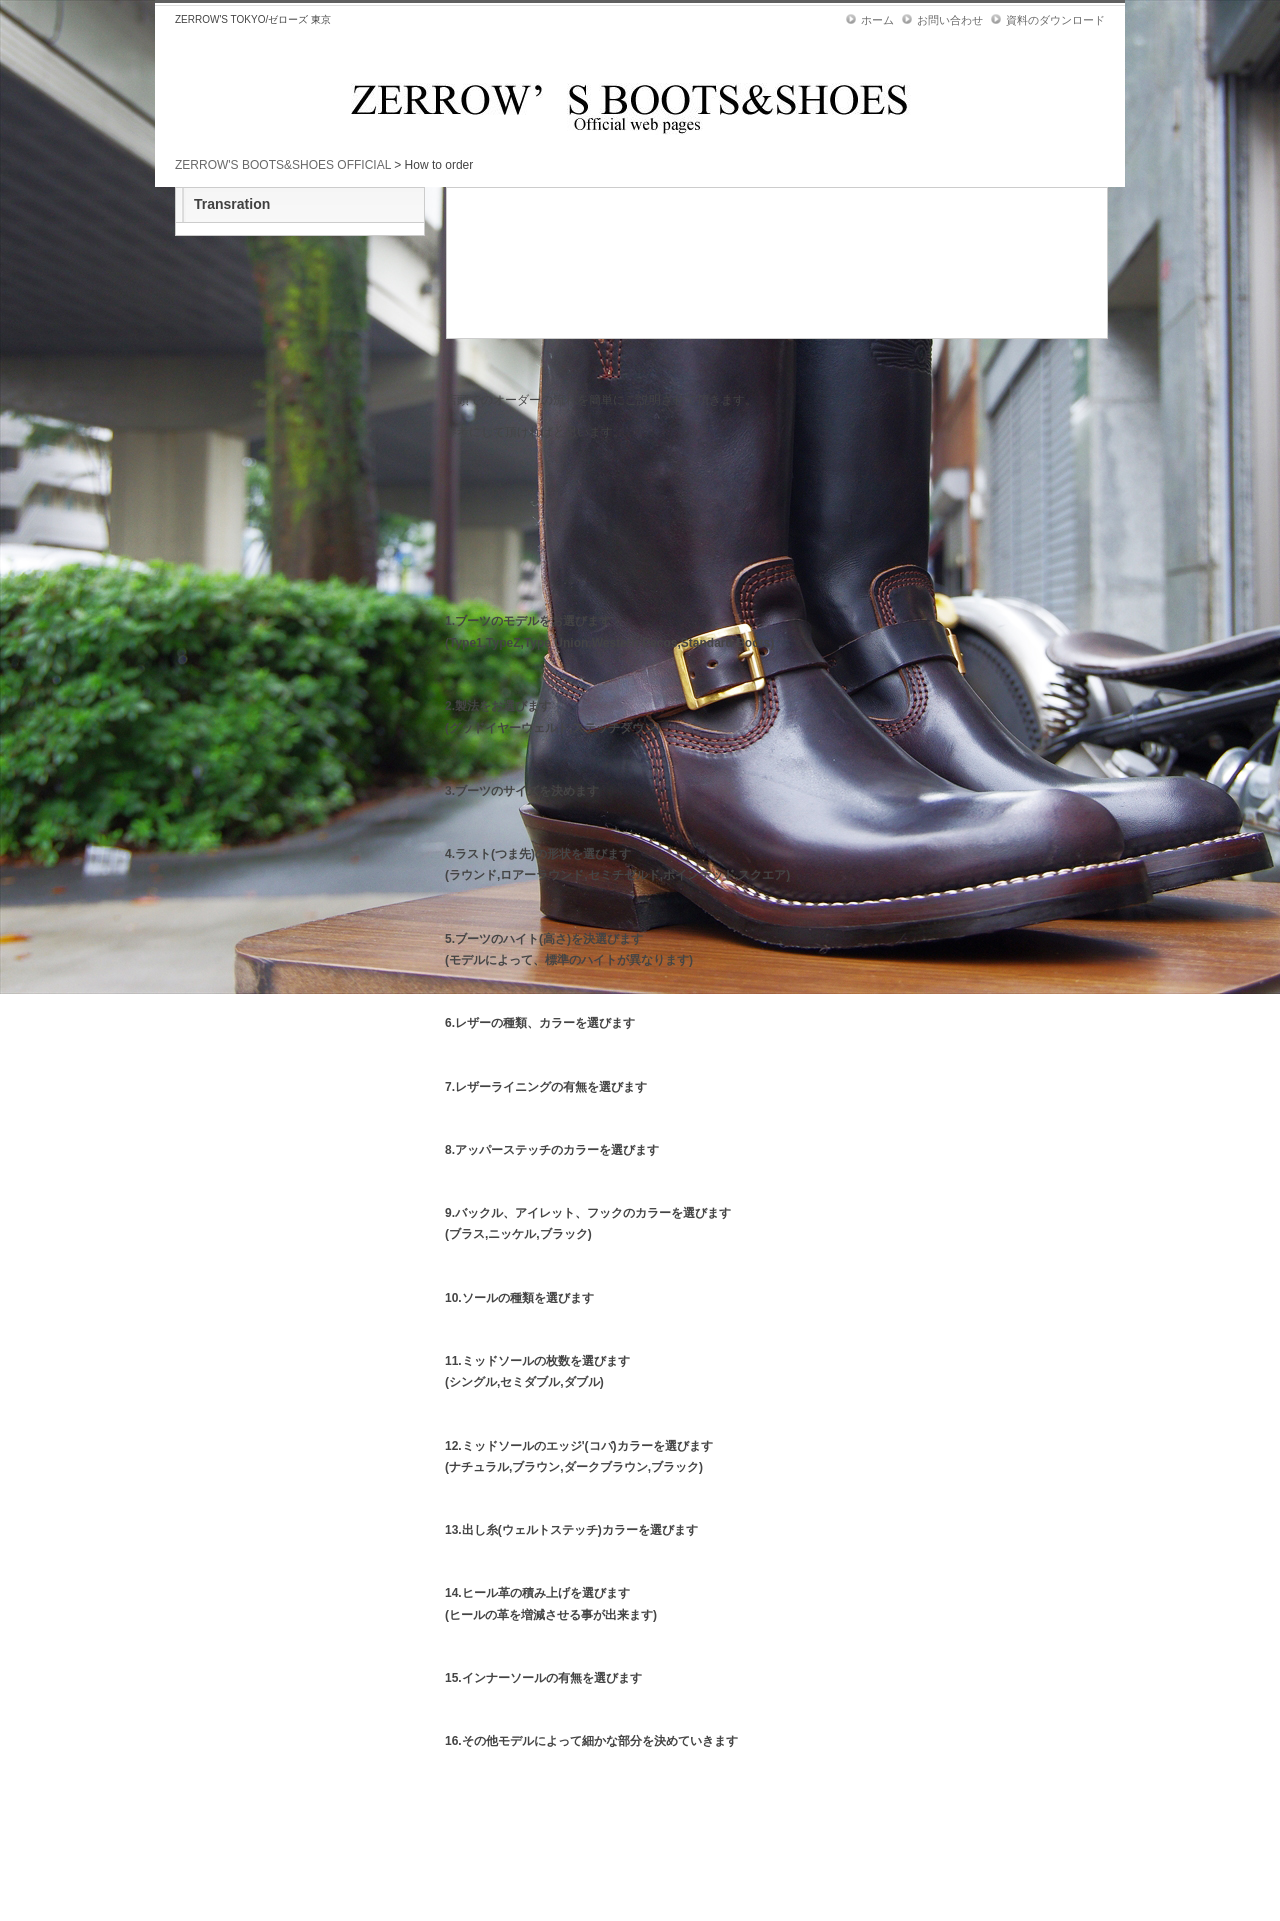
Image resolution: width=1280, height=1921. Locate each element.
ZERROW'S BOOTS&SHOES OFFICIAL (283, 165)
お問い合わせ (950, 20)
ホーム (877, 20)
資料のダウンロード (1055, 20)
